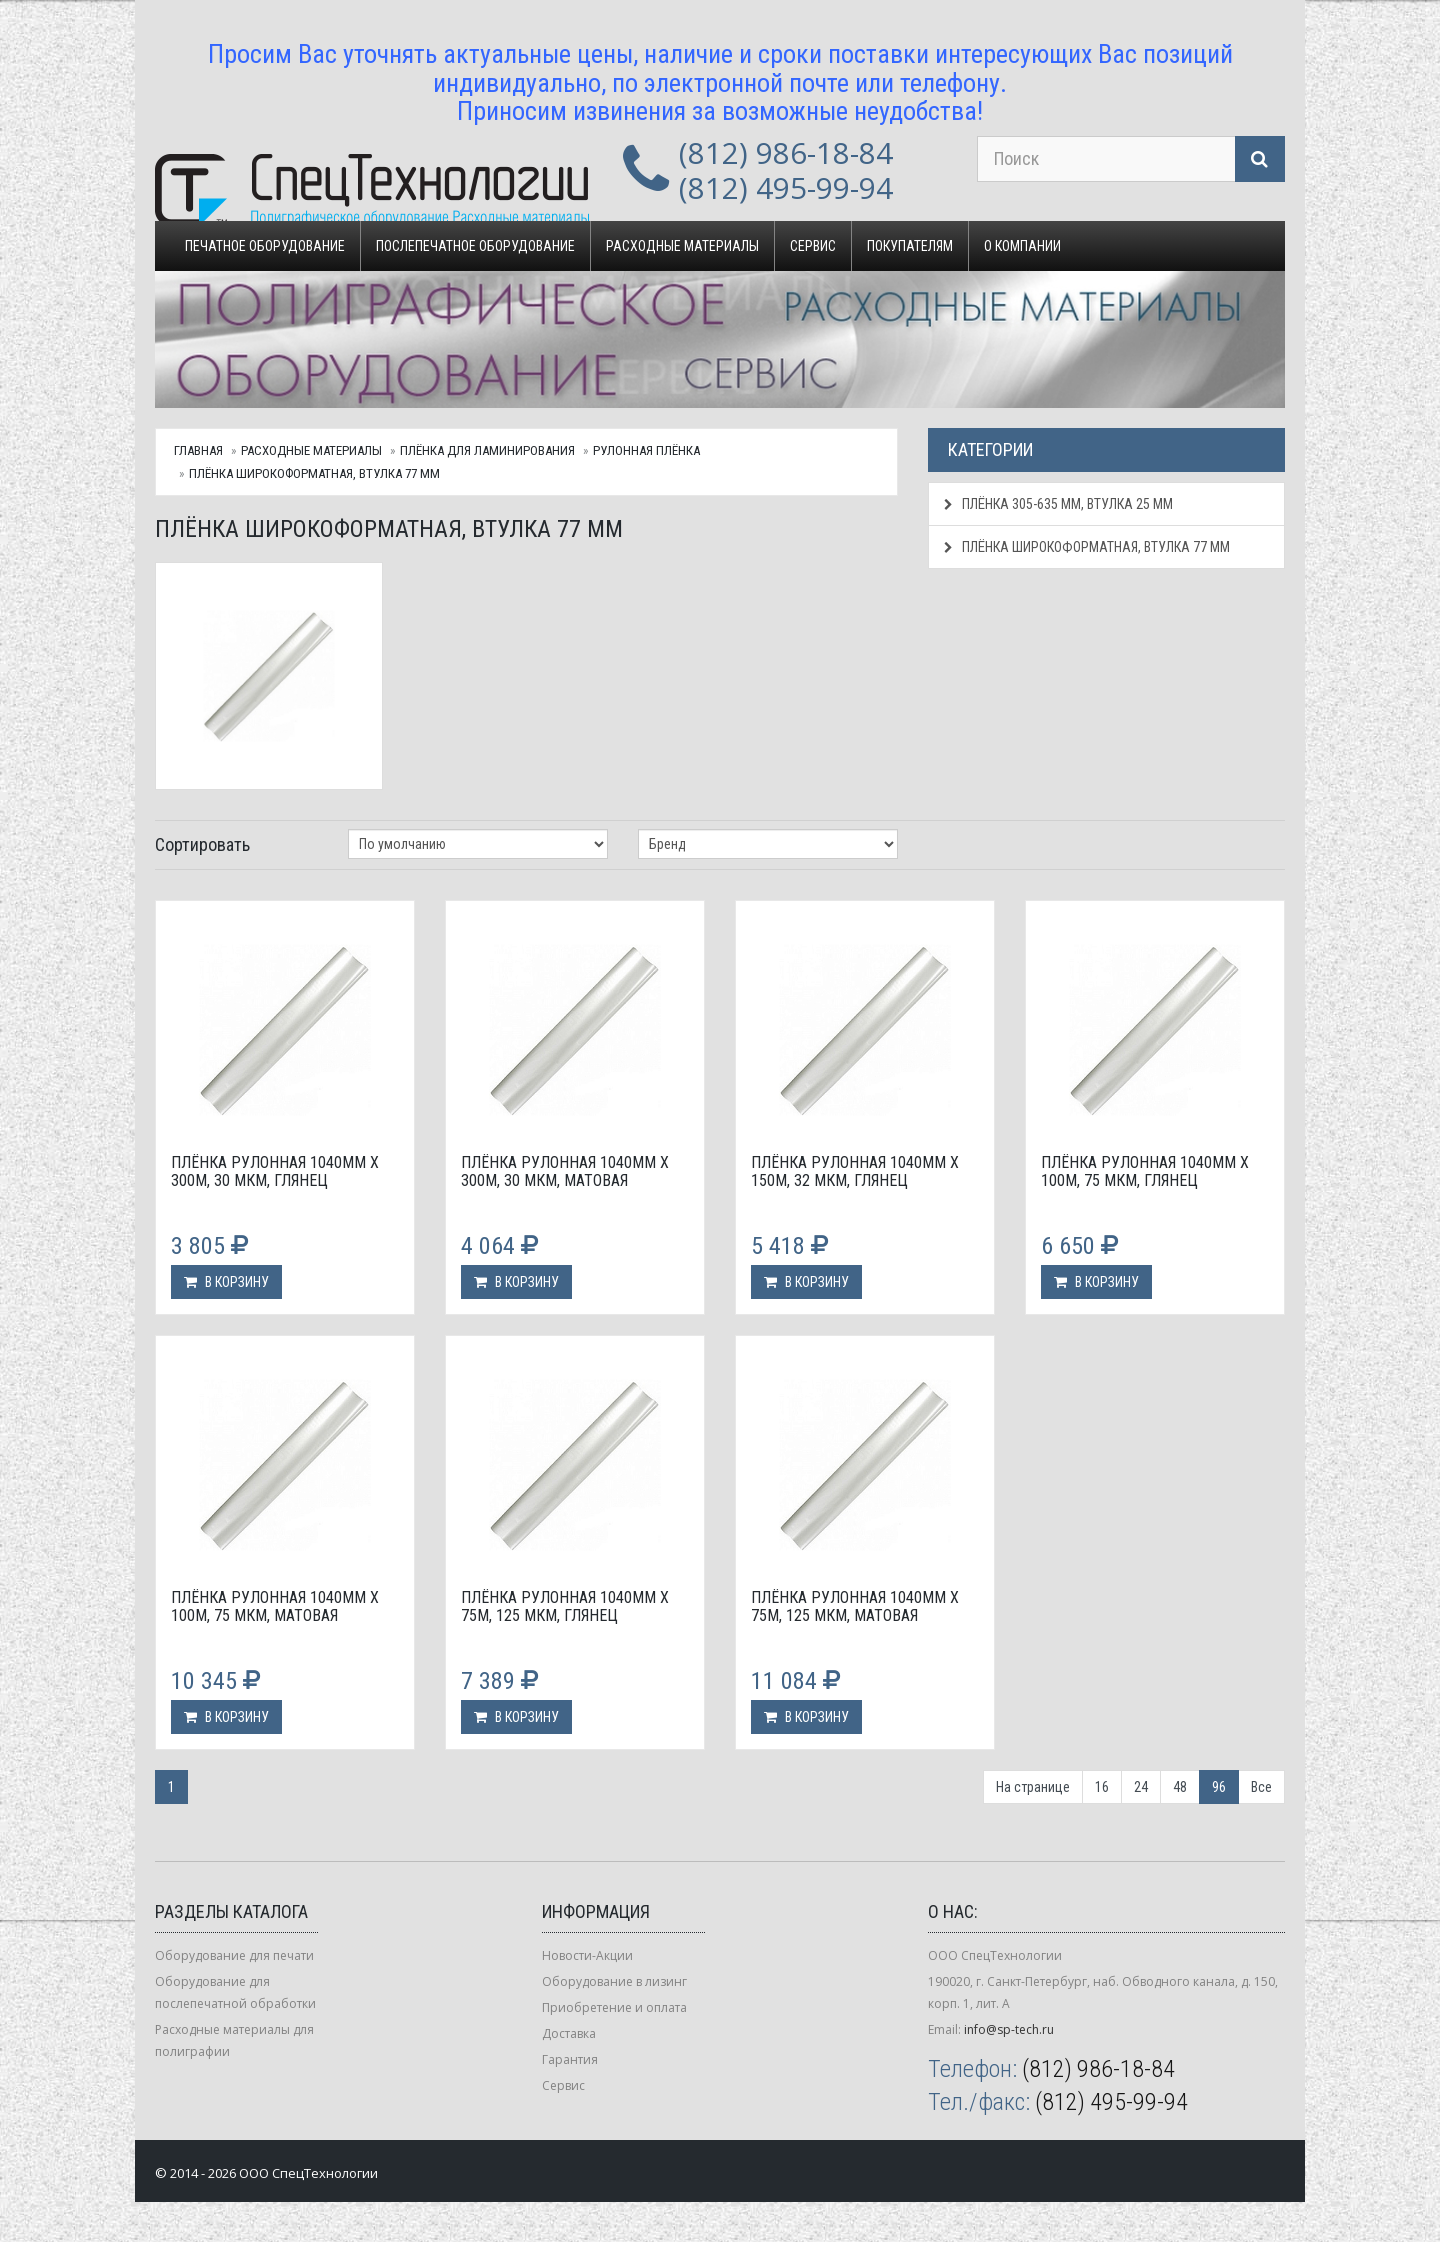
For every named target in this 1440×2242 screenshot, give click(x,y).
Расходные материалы (682, 246)
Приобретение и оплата (614, 2007)
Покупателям (910, 246)
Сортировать (202, 844)
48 (1180, 1787)
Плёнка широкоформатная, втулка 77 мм (314, 473)
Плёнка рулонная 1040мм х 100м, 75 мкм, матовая (275, 1606)
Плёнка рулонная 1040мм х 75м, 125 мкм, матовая (855, 1606)
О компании (1022, 246)
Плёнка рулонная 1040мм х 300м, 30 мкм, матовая (565, 1171)
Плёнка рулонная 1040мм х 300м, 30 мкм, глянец (275, 1171)
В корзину (226, 1282)
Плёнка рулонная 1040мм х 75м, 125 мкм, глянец (565, 1606)
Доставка (569, 2033)
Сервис (813, 246)
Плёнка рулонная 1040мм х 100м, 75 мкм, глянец (1145, 1171)
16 (1102, 1787)
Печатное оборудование (265, 246)
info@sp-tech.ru (1009, 2029)
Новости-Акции (587, 1955)
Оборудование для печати (234, 1955)
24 (1141, 1787)
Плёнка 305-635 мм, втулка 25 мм (1058, 504)
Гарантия (570, 2059)
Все (1261, 1787)
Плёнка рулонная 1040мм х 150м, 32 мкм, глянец (855, 1171)
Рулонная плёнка (646, 450)
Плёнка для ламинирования (487, 450)
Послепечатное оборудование (475, 246)
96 (1219, 1787)
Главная (198, 450)
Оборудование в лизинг (614, 1981)
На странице (1033, 1787)
